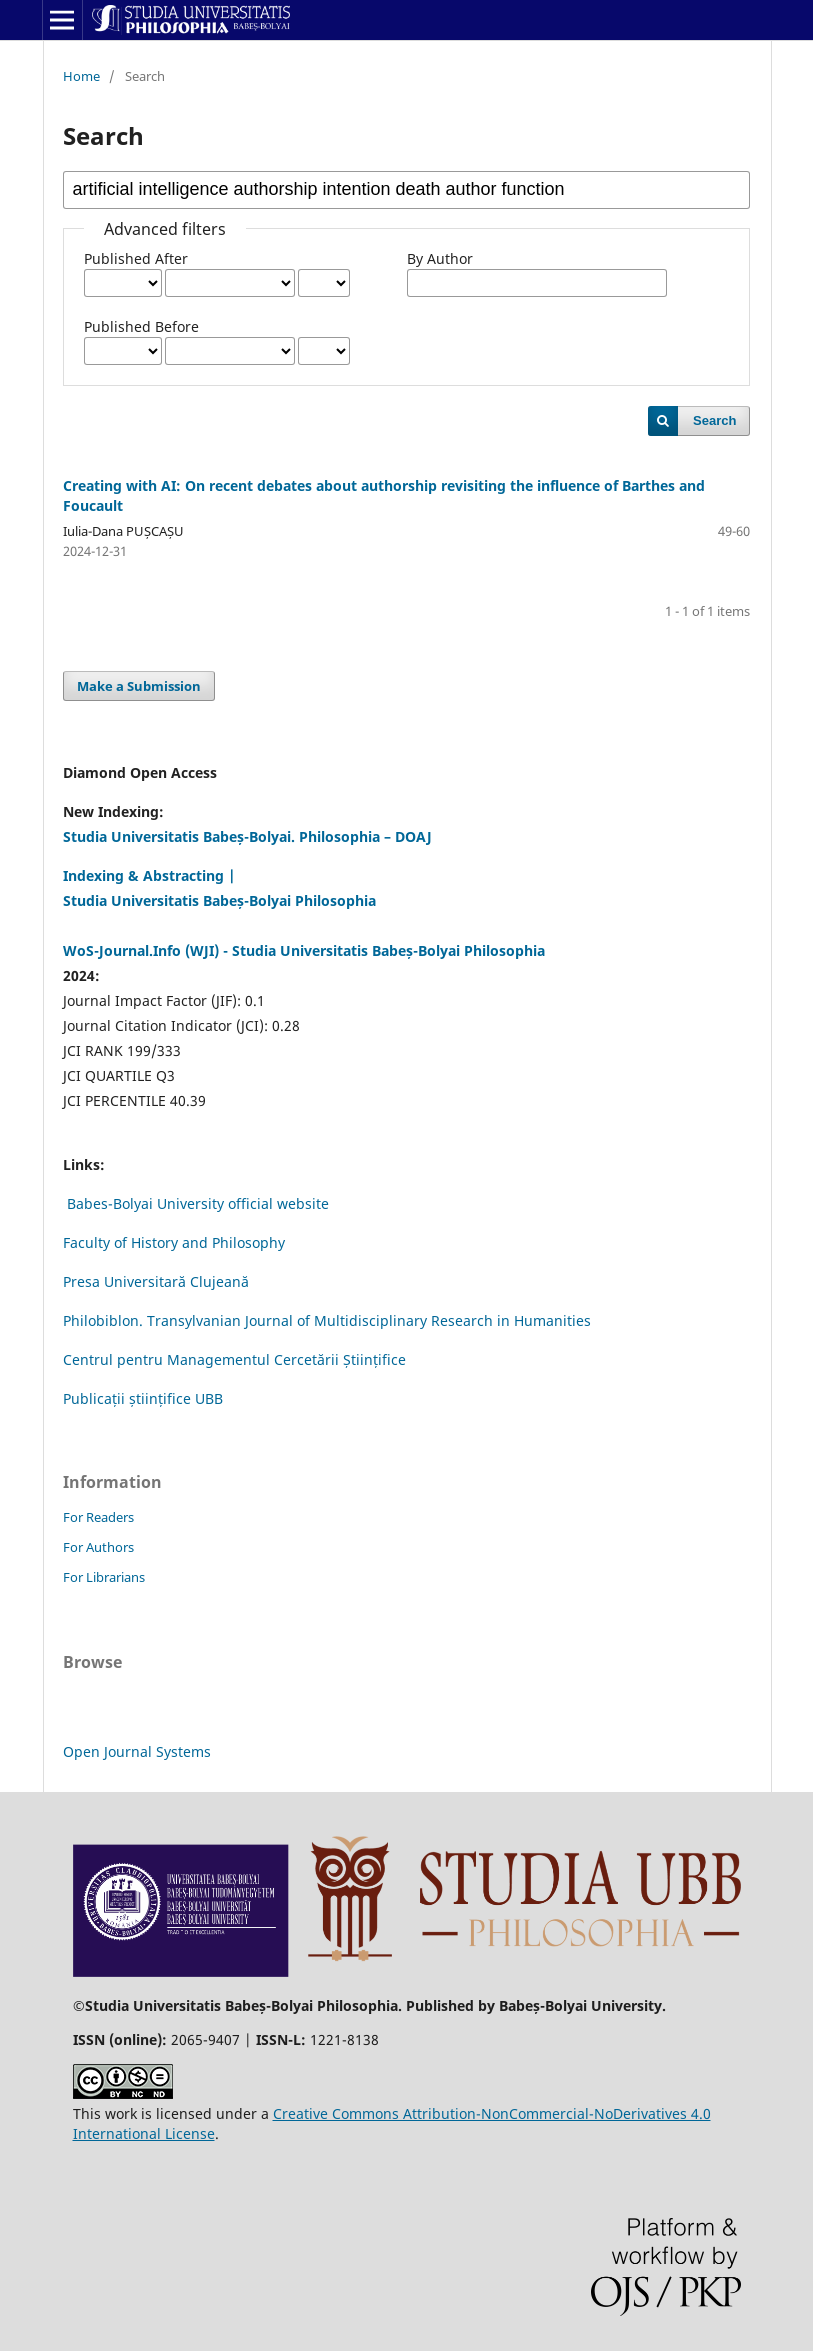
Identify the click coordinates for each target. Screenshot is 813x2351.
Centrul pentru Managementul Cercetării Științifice (234, 1359)
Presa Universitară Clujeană (156, 1281)
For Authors (98, 1547)
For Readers (98, 1517)
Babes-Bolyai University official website (198, 1203)
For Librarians (104, 1577)
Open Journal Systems (137, 1751)
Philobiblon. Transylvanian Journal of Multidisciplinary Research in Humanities (327, 1320)
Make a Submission (139, 686)
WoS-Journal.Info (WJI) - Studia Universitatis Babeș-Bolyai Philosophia (304, 950)
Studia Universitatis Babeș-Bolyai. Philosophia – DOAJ (247, 836)
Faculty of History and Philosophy (174, 1242)
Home (81, 76)
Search (714, 420)
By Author (440, 258)
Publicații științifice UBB (143, 1398)
